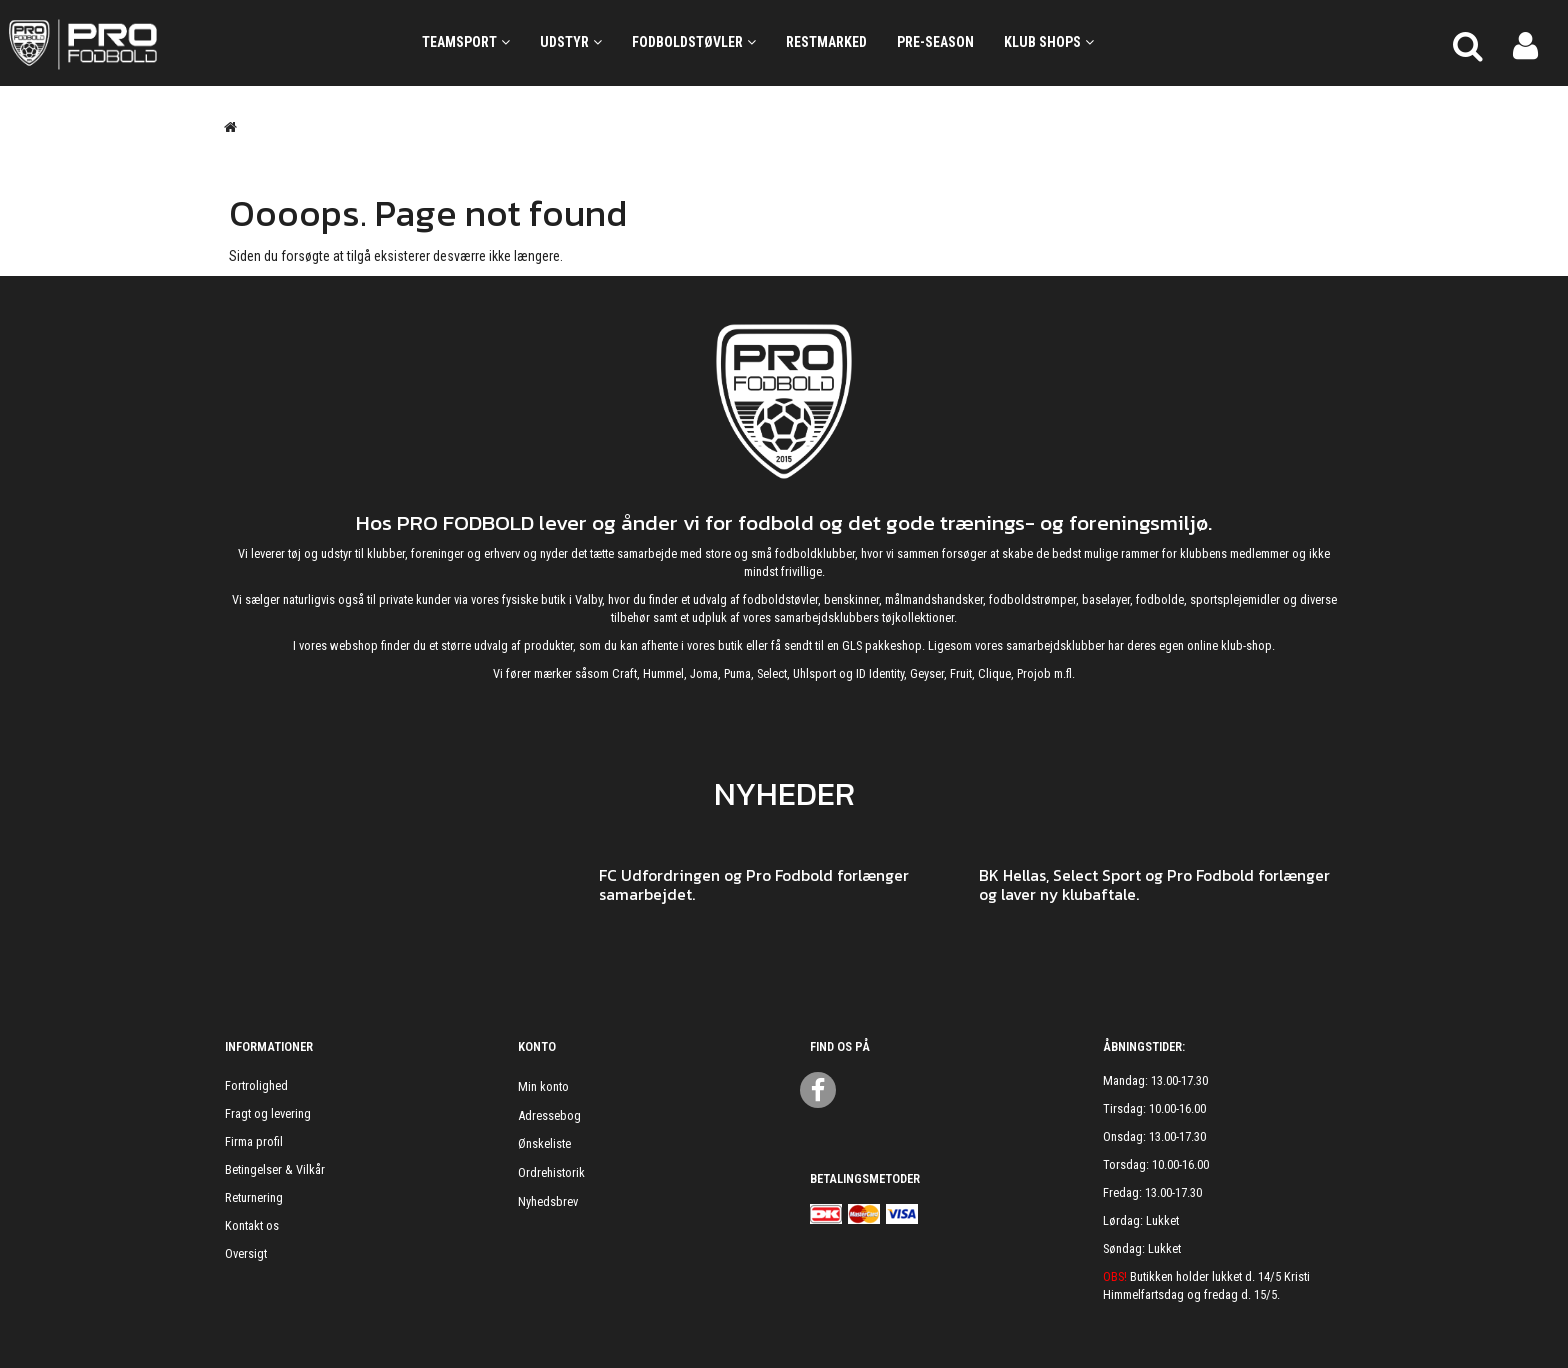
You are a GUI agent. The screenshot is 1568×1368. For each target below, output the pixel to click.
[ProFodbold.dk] (173, 43)
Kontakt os (252, 1225)
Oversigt (246, 1253)
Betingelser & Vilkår (275, 1169)
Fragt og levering (268, 1113)
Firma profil (254, 1141)
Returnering (254, 1197)
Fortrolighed (256, 1085)
